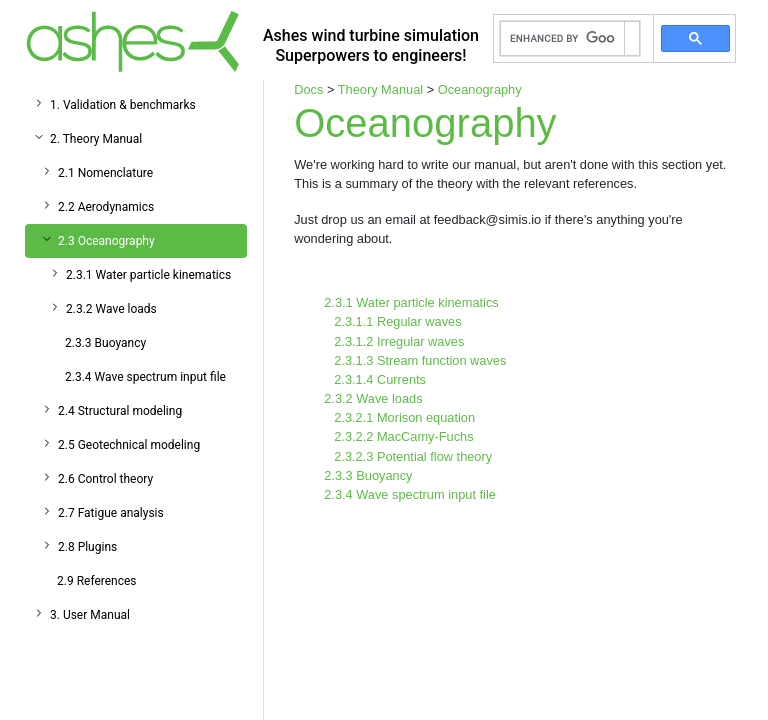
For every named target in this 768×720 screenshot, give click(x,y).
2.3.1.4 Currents (380, 379)
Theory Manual (380, 89)
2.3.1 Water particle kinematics (148, 275)
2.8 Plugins (87, 547)
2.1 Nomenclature (105, 173)
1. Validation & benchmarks (123, 105)
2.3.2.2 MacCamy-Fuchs (403, 436)
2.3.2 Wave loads (111, 309)
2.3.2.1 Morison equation (404, 417)
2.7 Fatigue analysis (111, 513)
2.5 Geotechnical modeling (129, 445)
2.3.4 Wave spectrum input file (145, 377)
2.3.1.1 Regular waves (397, 321)
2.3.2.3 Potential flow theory (413, 456)
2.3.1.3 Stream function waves (420, 360)
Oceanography (480, 89)
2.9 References (97, 581)
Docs (308, 89)
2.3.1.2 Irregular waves (399, 341)
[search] (562, 39)
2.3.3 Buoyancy (105, 343)
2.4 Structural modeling (120, 411)
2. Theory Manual (96, 139)
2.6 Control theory (105, 479)
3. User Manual (90, 615)
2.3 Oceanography (106, 241)
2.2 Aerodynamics (106, 207)
